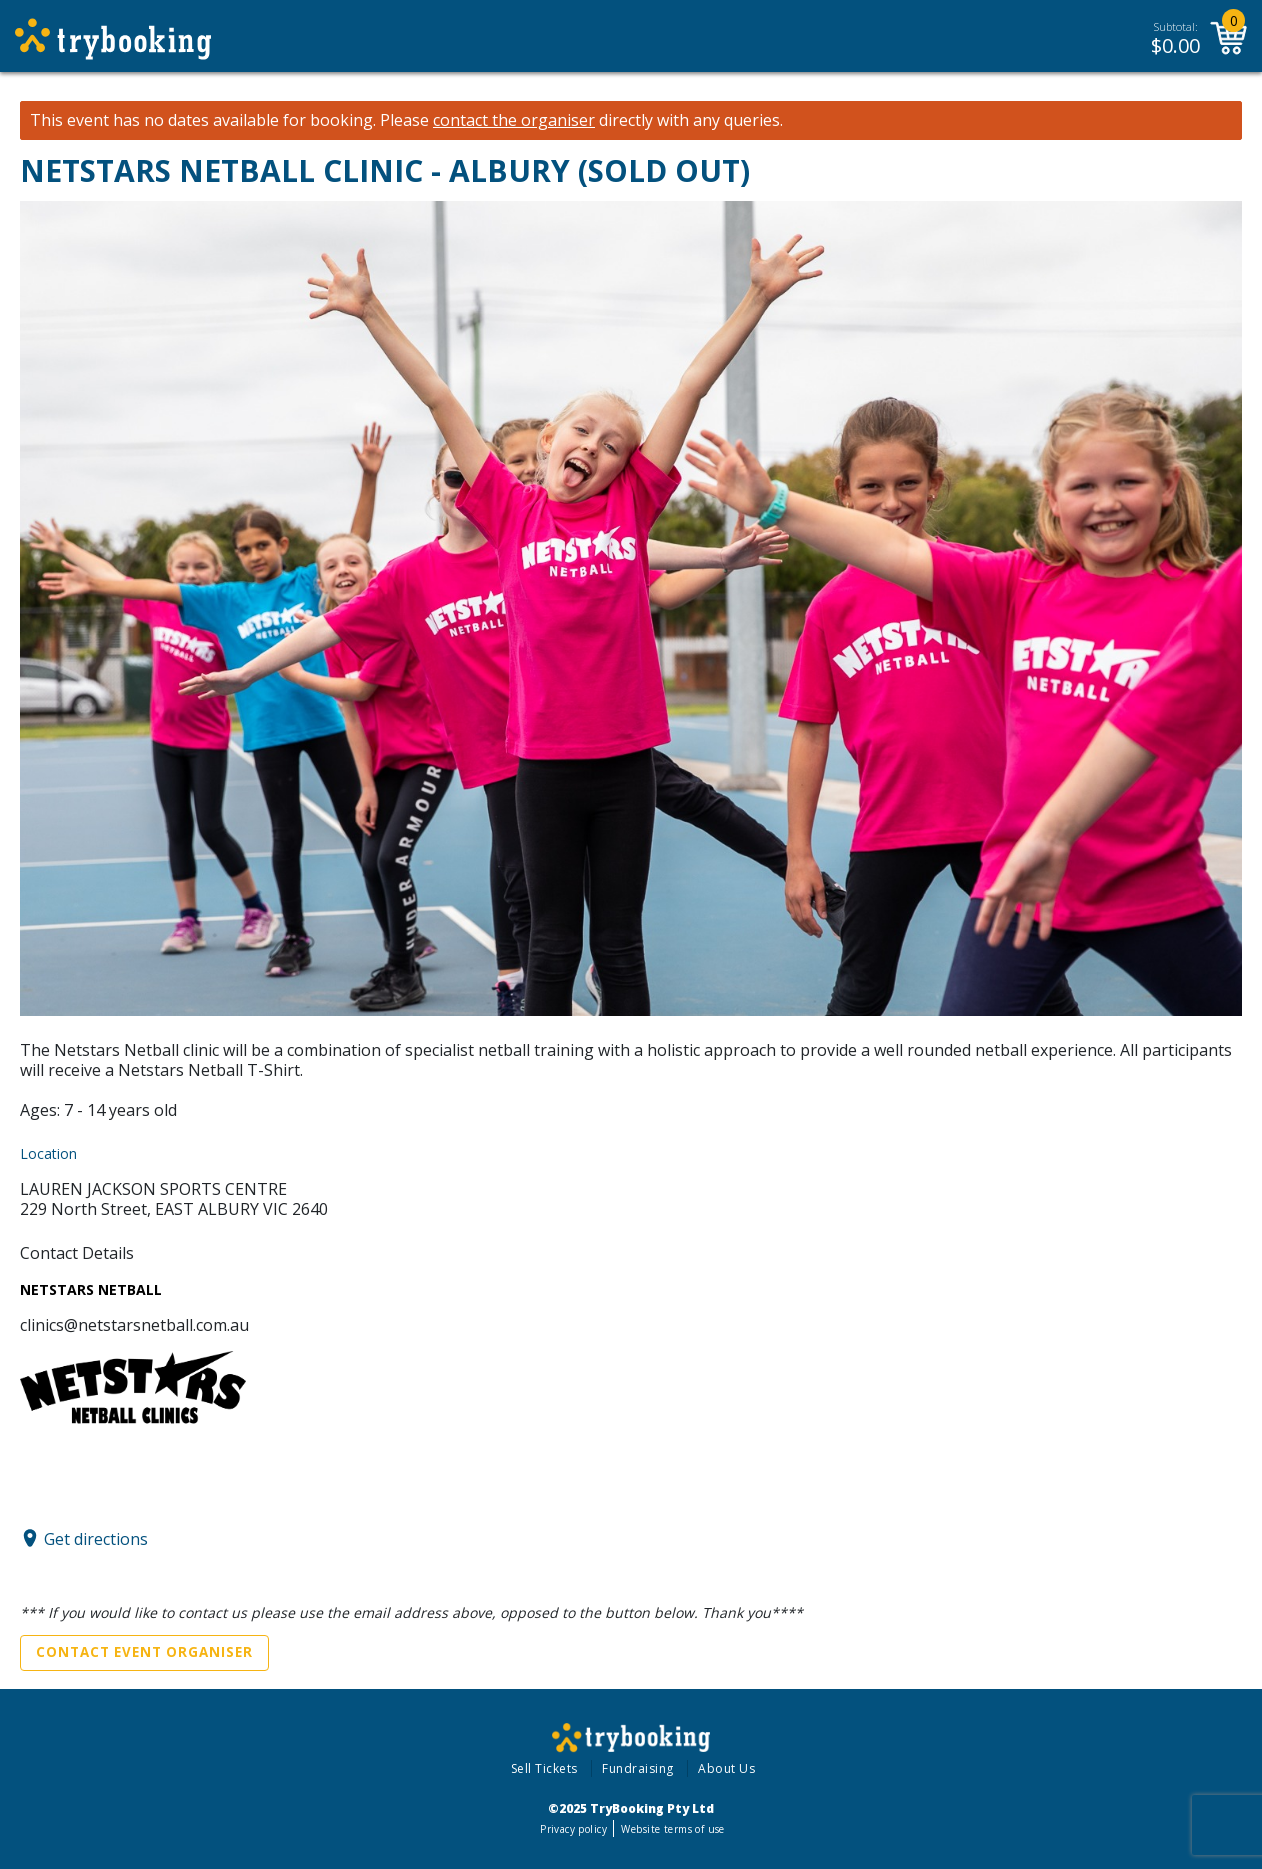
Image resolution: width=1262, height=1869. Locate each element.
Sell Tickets (544, 1768)
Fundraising (638, 1768)
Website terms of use (672, 1829)
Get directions (96, 1538)
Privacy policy (573, 1829)
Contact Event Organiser (144, 1652)
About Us (726, 1768)
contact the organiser (514, 120)
